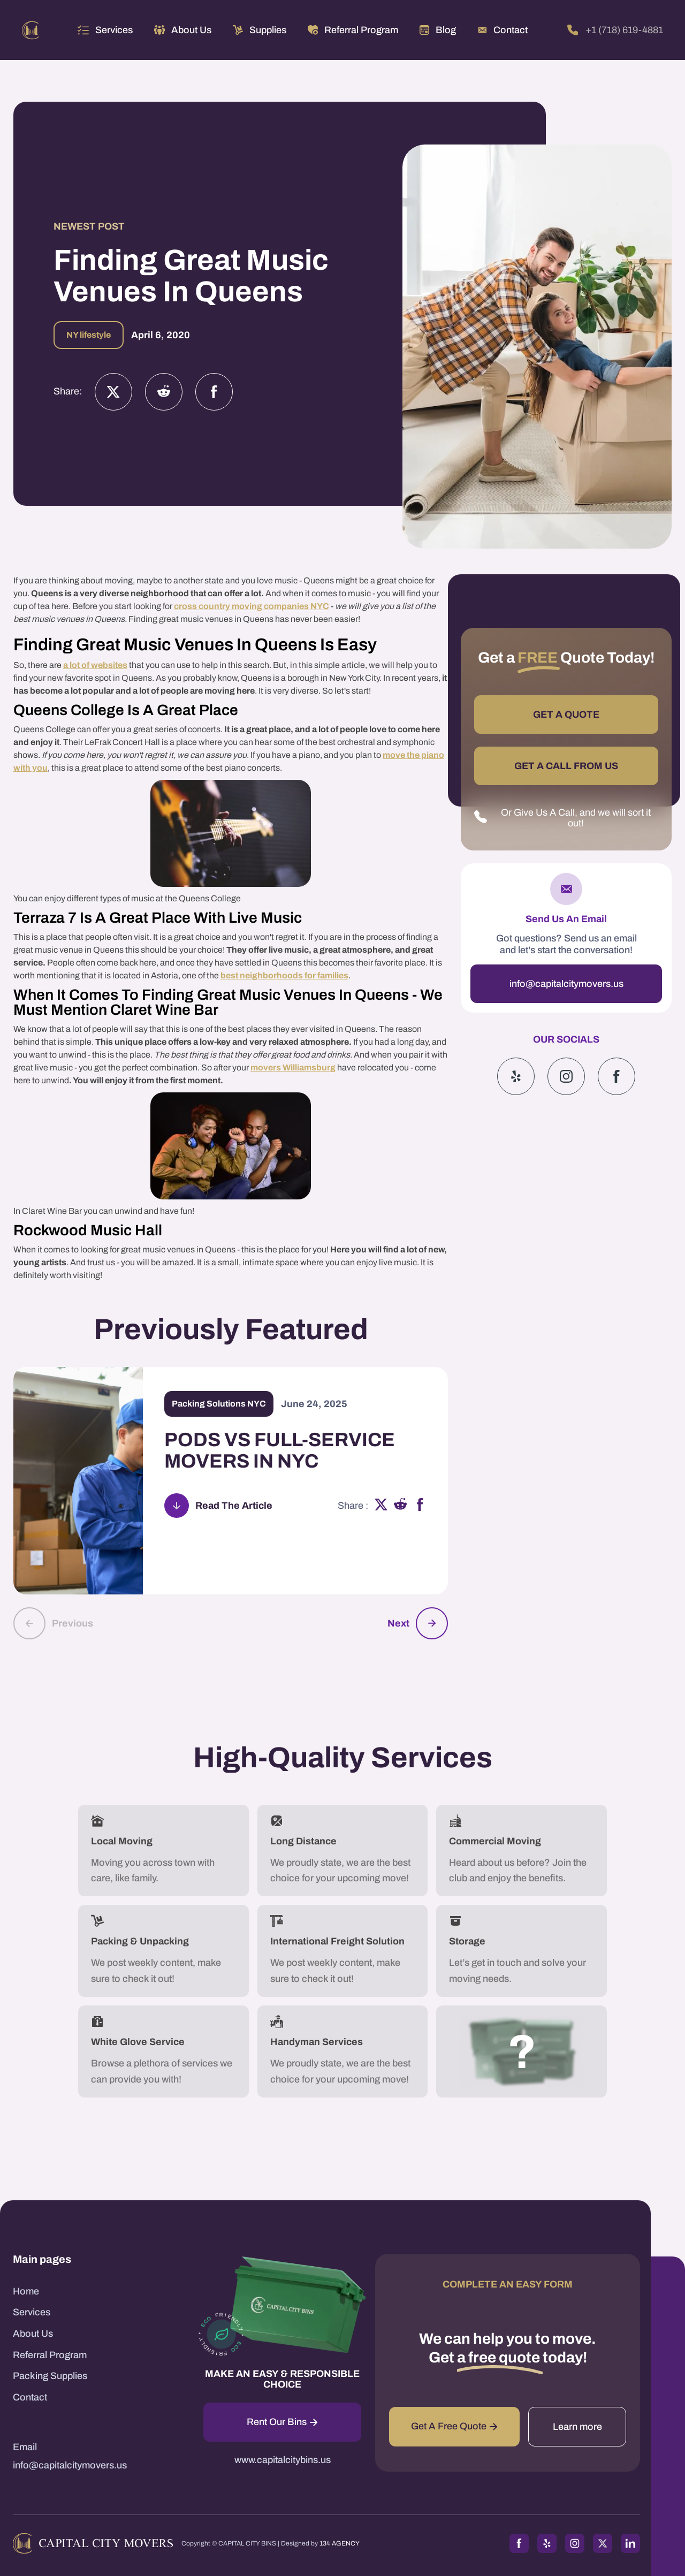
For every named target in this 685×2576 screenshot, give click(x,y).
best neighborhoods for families (284, 975)
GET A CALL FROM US (566, 766)
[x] (381, 1506)
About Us (33, 2333)
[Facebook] (214, 392)
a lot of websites (95, 665)
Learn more (577, 2426)
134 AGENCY (339, 2543)
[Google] (616, 1076)
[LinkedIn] (630, 2543)
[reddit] (400, 1506)
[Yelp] (516, 1076)
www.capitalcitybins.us (282, 2460)
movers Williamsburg (293, 1067)
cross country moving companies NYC (251, 606)
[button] (105, 30)
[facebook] (420, 1506)
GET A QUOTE (566, 714)
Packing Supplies (50, 2375)
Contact (30, 2397)
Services (114, 30)
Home (26, 2291)
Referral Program (50, 2355)
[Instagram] (163, 392)
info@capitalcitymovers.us (566, 983)
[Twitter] (113, 392)
